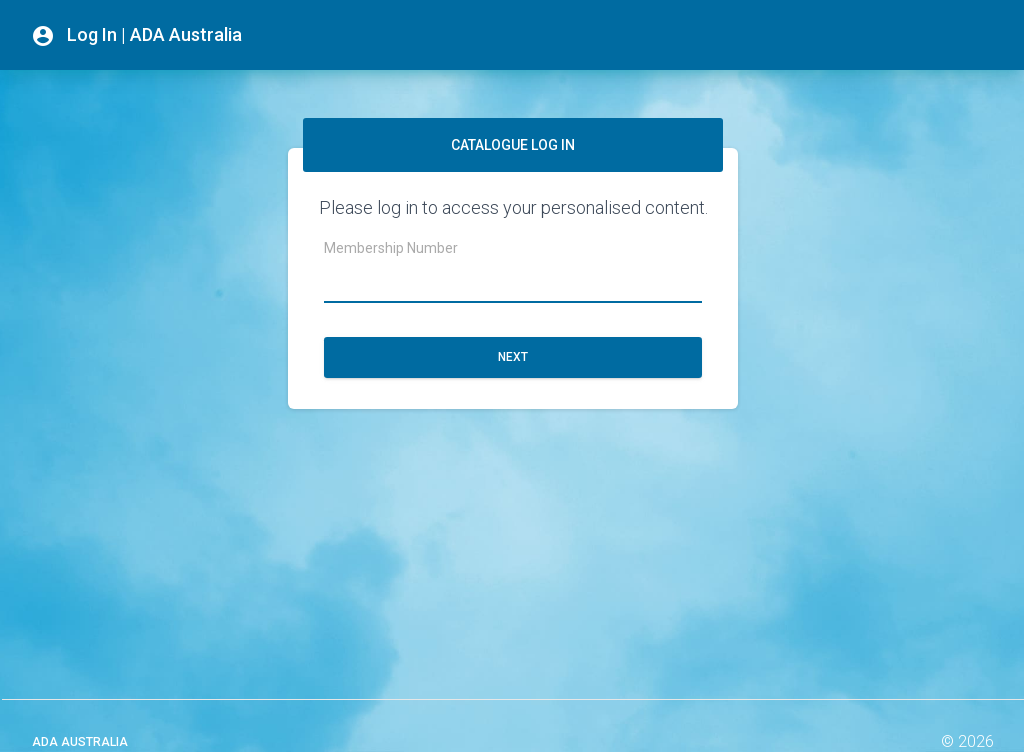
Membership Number (391, 248)
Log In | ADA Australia (136, 36)
